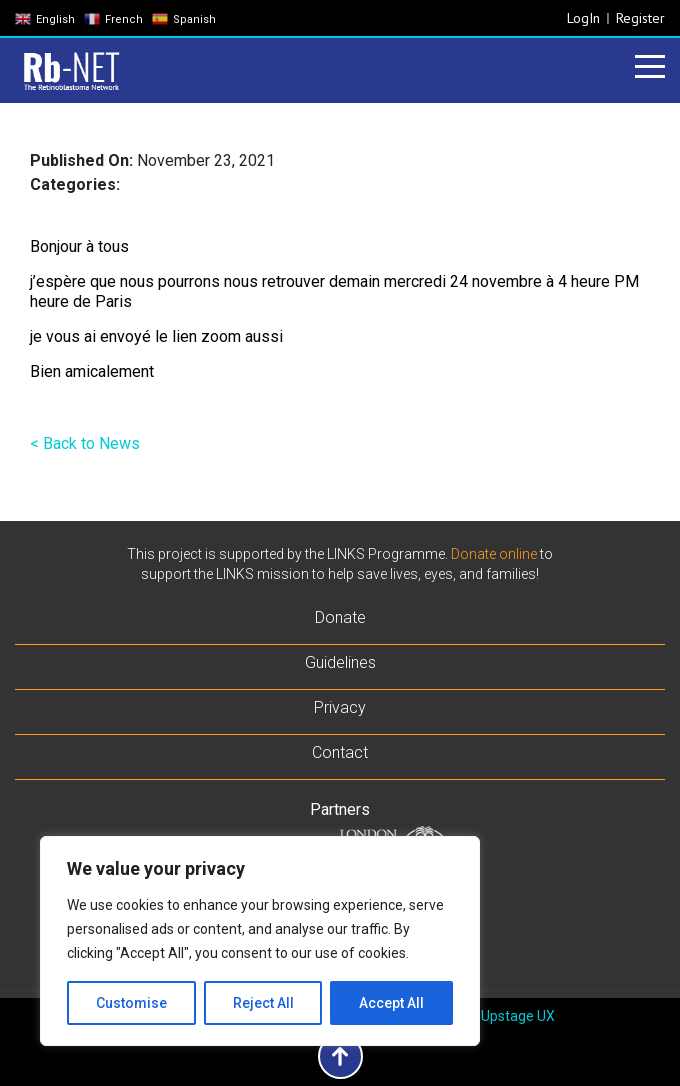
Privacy (340, 707)
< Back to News (85, 443)
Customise (131, 1003)
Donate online (494, 554)
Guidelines (340, 662)
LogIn (583, 18)
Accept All (391, 1003)
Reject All (263, 1003)
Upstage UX (518, 1016)
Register (640, 18)
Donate (340, 617)
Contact (340, 752)
